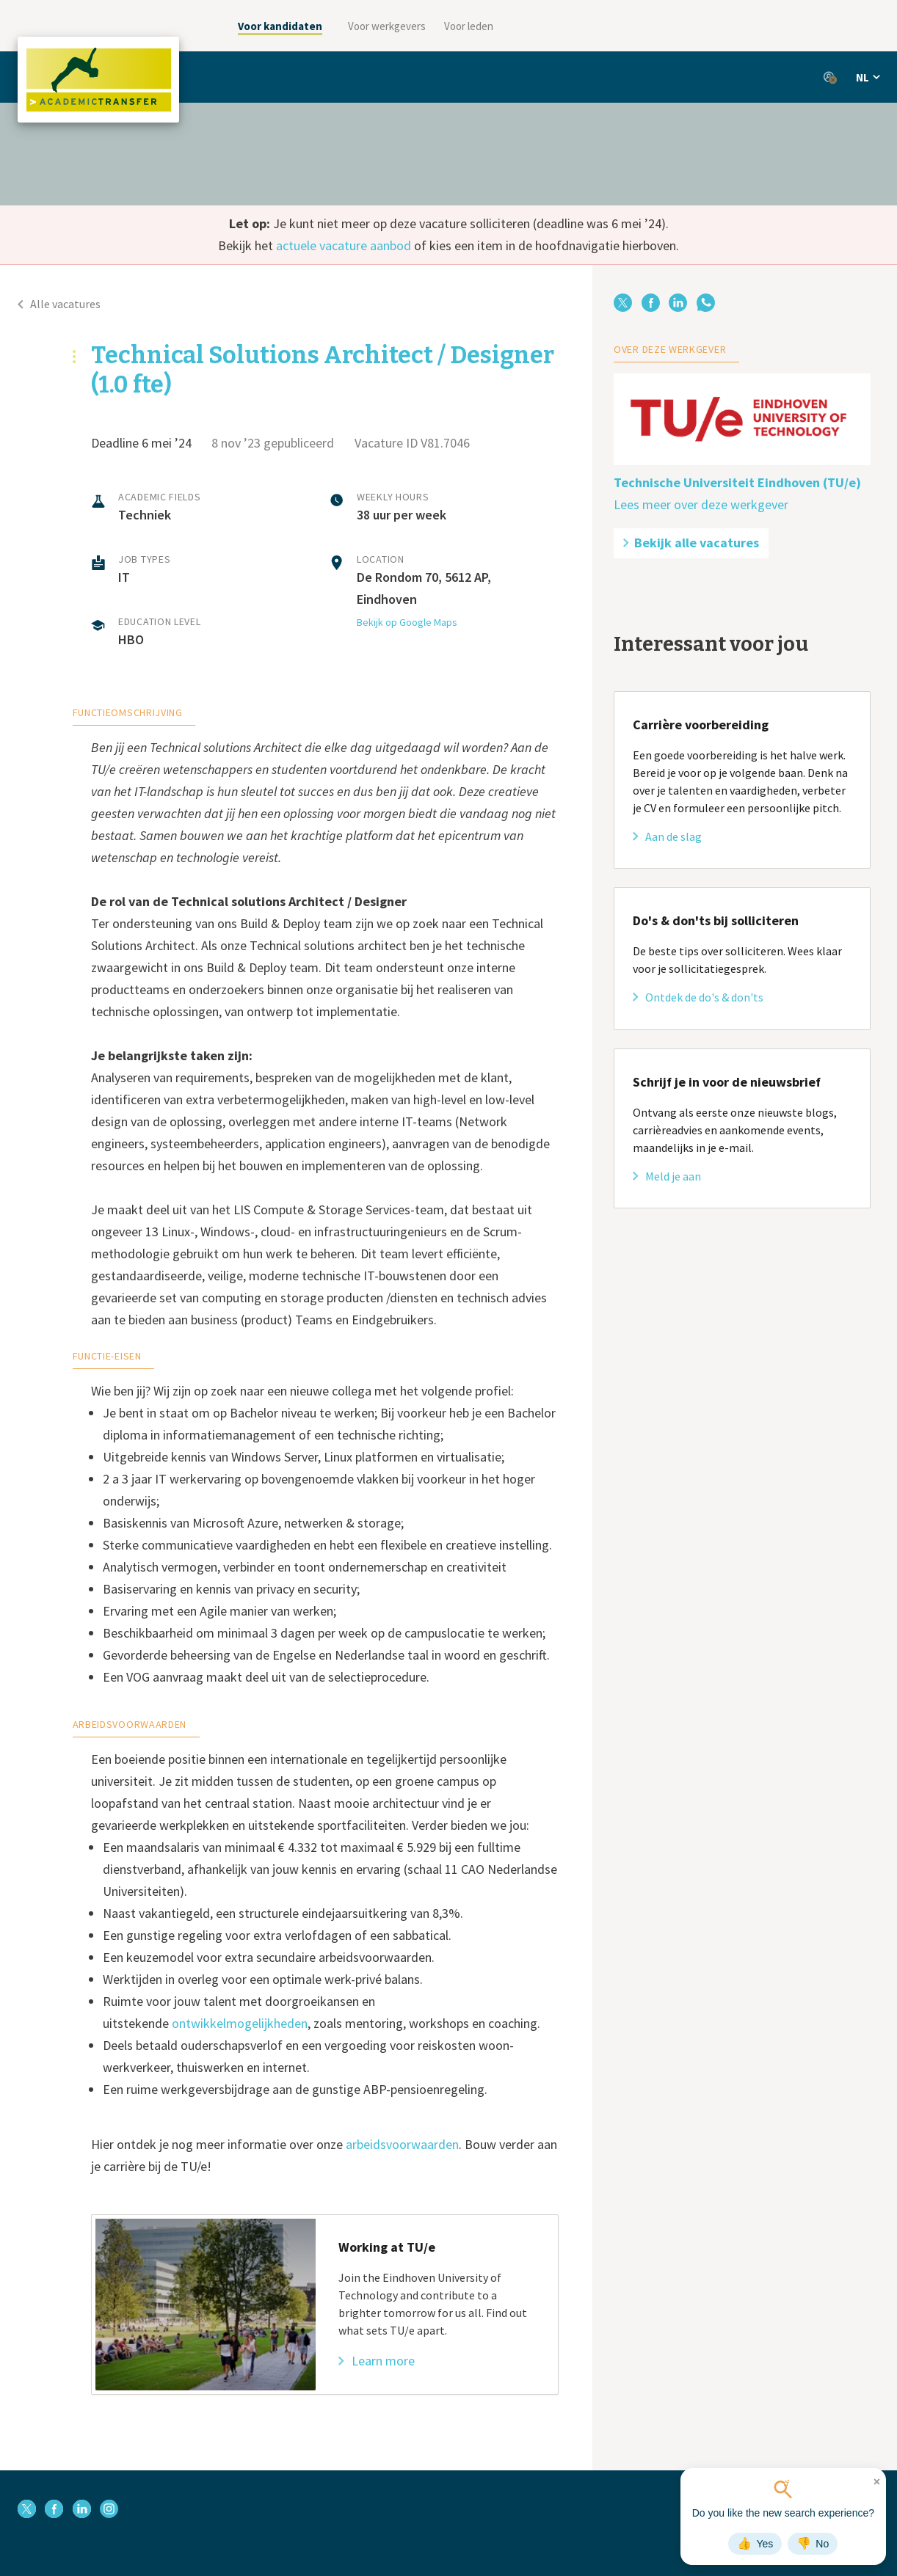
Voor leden (468, 26)
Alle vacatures (59, 303)
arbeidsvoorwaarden (402, 2144)
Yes (755, 2543)
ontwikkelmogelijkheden (240, 2023)
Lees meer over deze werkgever (701, 504)
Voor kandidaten (280, 26)
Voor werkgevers (387, 26)
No (812, 2543)
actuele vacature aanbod (343, 245)
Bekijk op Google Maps (407, 622)
